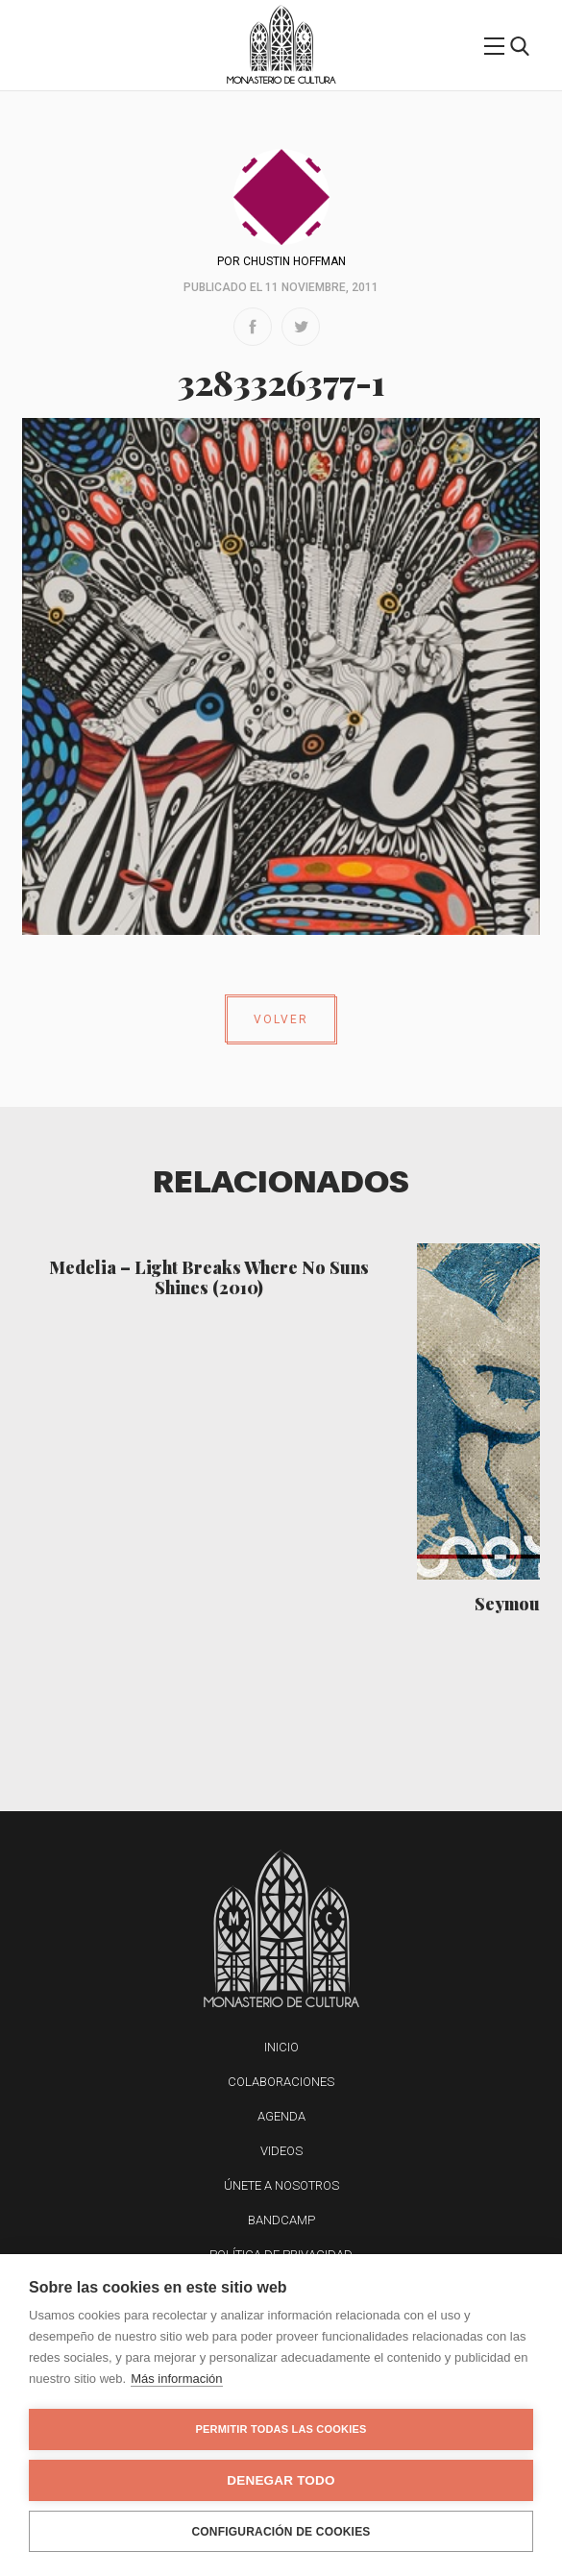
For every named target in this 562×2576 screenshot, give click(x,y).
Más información (176, 2378)
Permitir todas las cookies (281, 2429)
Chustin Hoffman (294, 261)
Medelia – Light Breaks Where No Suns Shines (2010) (209, 1277)
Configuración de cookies (280, 2532)
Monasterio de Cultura (281, 80)
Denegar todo (280, 2480)
